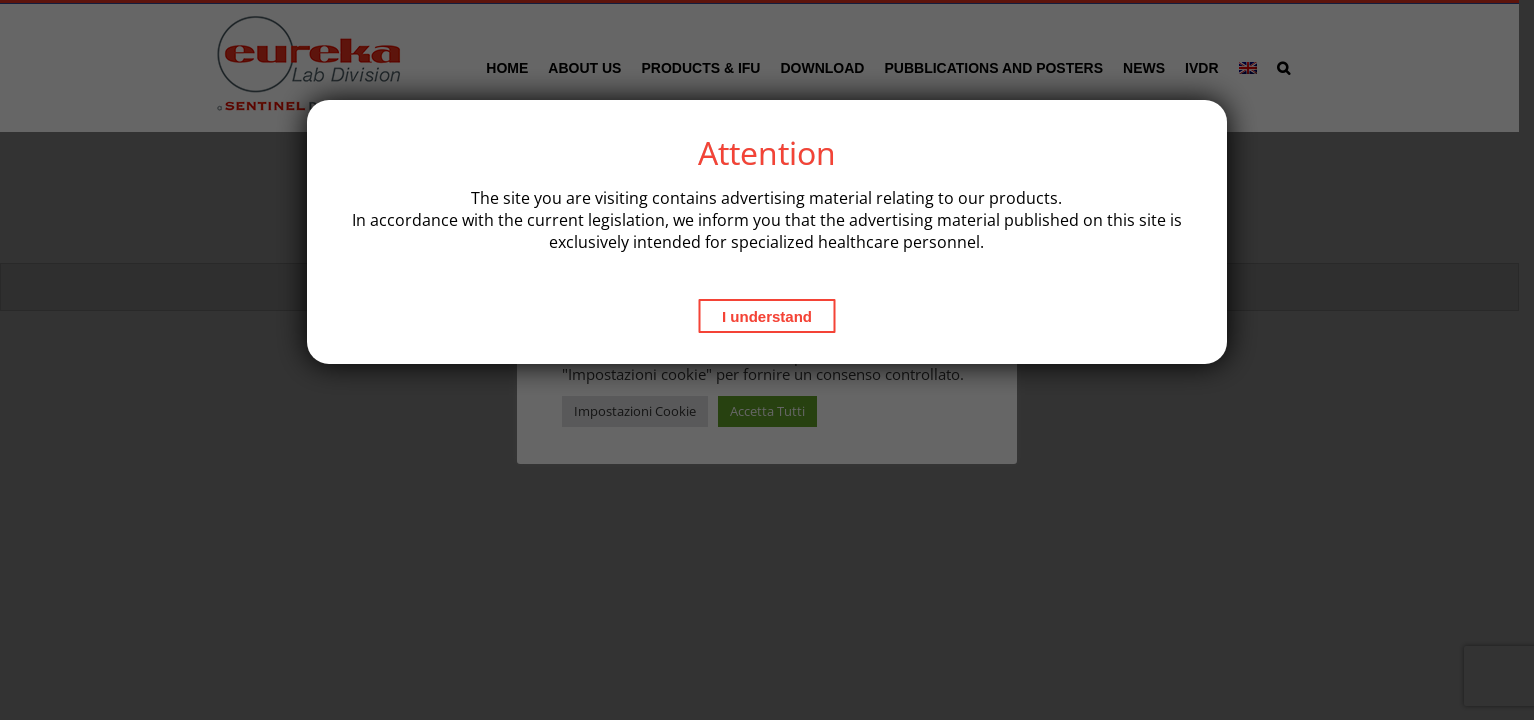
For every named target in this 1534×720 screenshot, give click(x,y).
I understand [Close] (767, 316)
